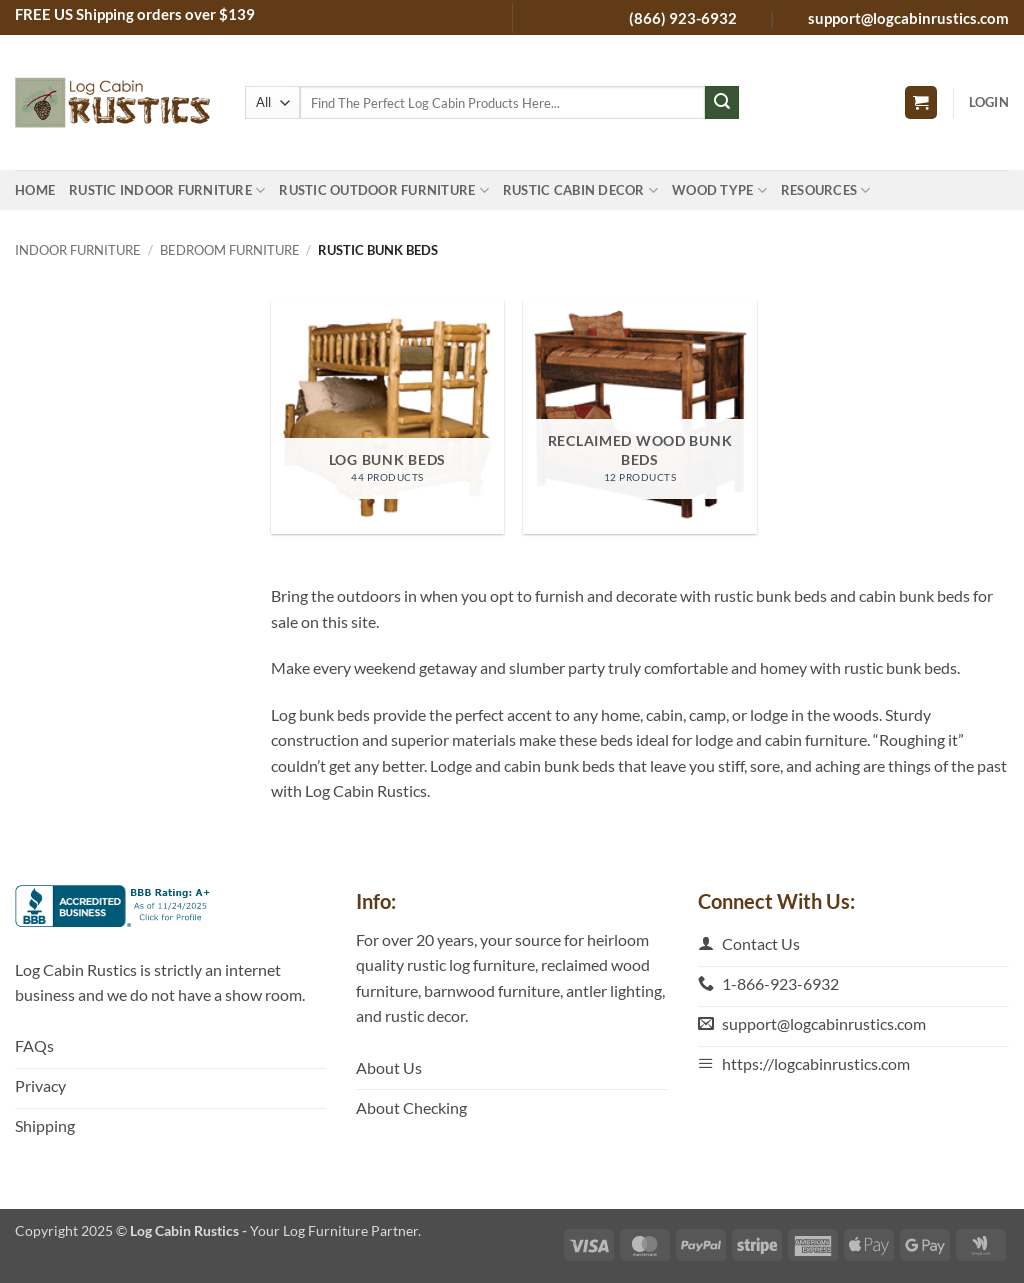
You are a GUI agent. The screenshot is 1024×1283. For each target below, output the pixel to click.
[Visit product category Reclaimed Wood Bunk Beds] (639, 416)
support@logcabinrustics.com (908, 18)
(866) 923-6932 (684, 18)
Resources (826, 190)
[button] (921, 102)
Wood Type (719, 190)
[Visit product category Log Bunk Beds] (387, 416)
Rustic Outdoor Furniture (384, 190)
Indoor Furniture (78, 250)
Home (35, 190)
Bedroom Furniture (230, 250)
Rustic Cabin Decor (580, 190)
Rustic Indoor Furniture (167, 190)
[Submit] (722, 103)
